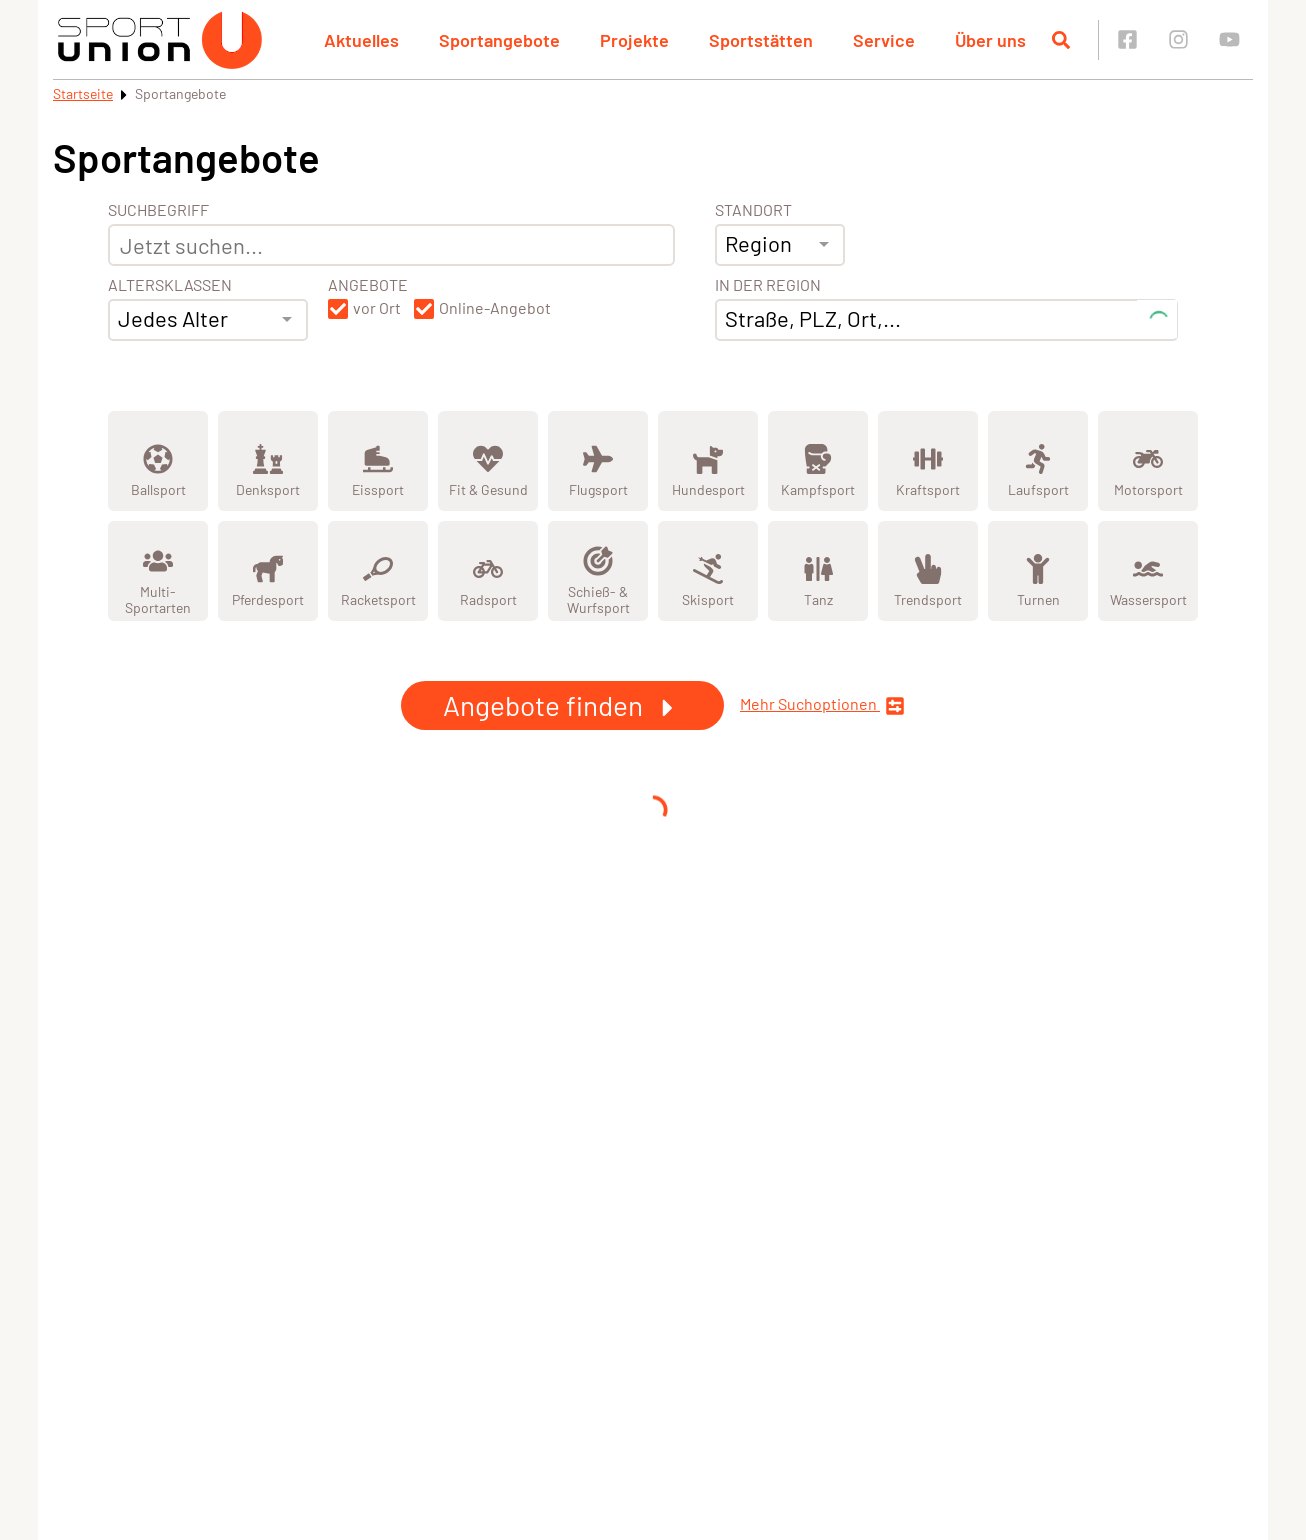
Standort (753, 210)
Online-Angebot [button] (495, 308)
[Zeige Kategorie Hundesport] (708, 461)
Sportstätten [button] (761, 40)
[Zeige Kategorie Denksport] (268, 461)
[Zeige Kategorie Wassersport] (1148, 571)
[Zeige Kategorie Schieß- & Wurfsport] (598, 571)
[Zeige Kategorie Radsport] (488, 571)
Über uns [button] (990, 40)
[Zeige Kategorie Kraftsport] (928, 461)
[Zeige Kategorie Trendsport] (928, 571)
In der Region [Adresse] (768, 285)
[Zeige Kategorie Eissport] (378, 461)
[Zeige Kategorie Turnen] (1038, 571)
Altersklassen (170, 285)
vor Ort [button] (377, 308)
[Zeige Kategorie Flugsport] (598, 461)
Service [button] (884, 40)
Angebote (368, 285)
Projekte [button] (634, 40)
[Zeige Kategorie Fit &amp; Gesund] (488, 461)
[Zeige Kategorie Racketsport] (378, 571)
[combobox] (208, 320)
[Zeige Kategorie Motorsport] (1148, 461)
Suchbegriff (158, 210)
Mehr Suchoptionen (822, 705)
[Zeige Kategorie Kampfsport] (818, 461)
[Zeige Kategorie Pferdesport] (268, 571)
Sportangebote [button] (499, 40)
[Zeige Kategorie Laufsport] (1038, 461)
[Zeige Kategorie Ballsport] (158, 461)
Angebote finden (562, 705)
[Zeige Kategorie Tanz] (818, 571)
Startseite (83, 93)
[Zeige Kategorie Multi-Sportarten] (158, 571)
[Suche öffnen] (1061, 40)
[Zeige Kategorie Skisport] (708, 571)
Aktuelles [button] (361, 40)
